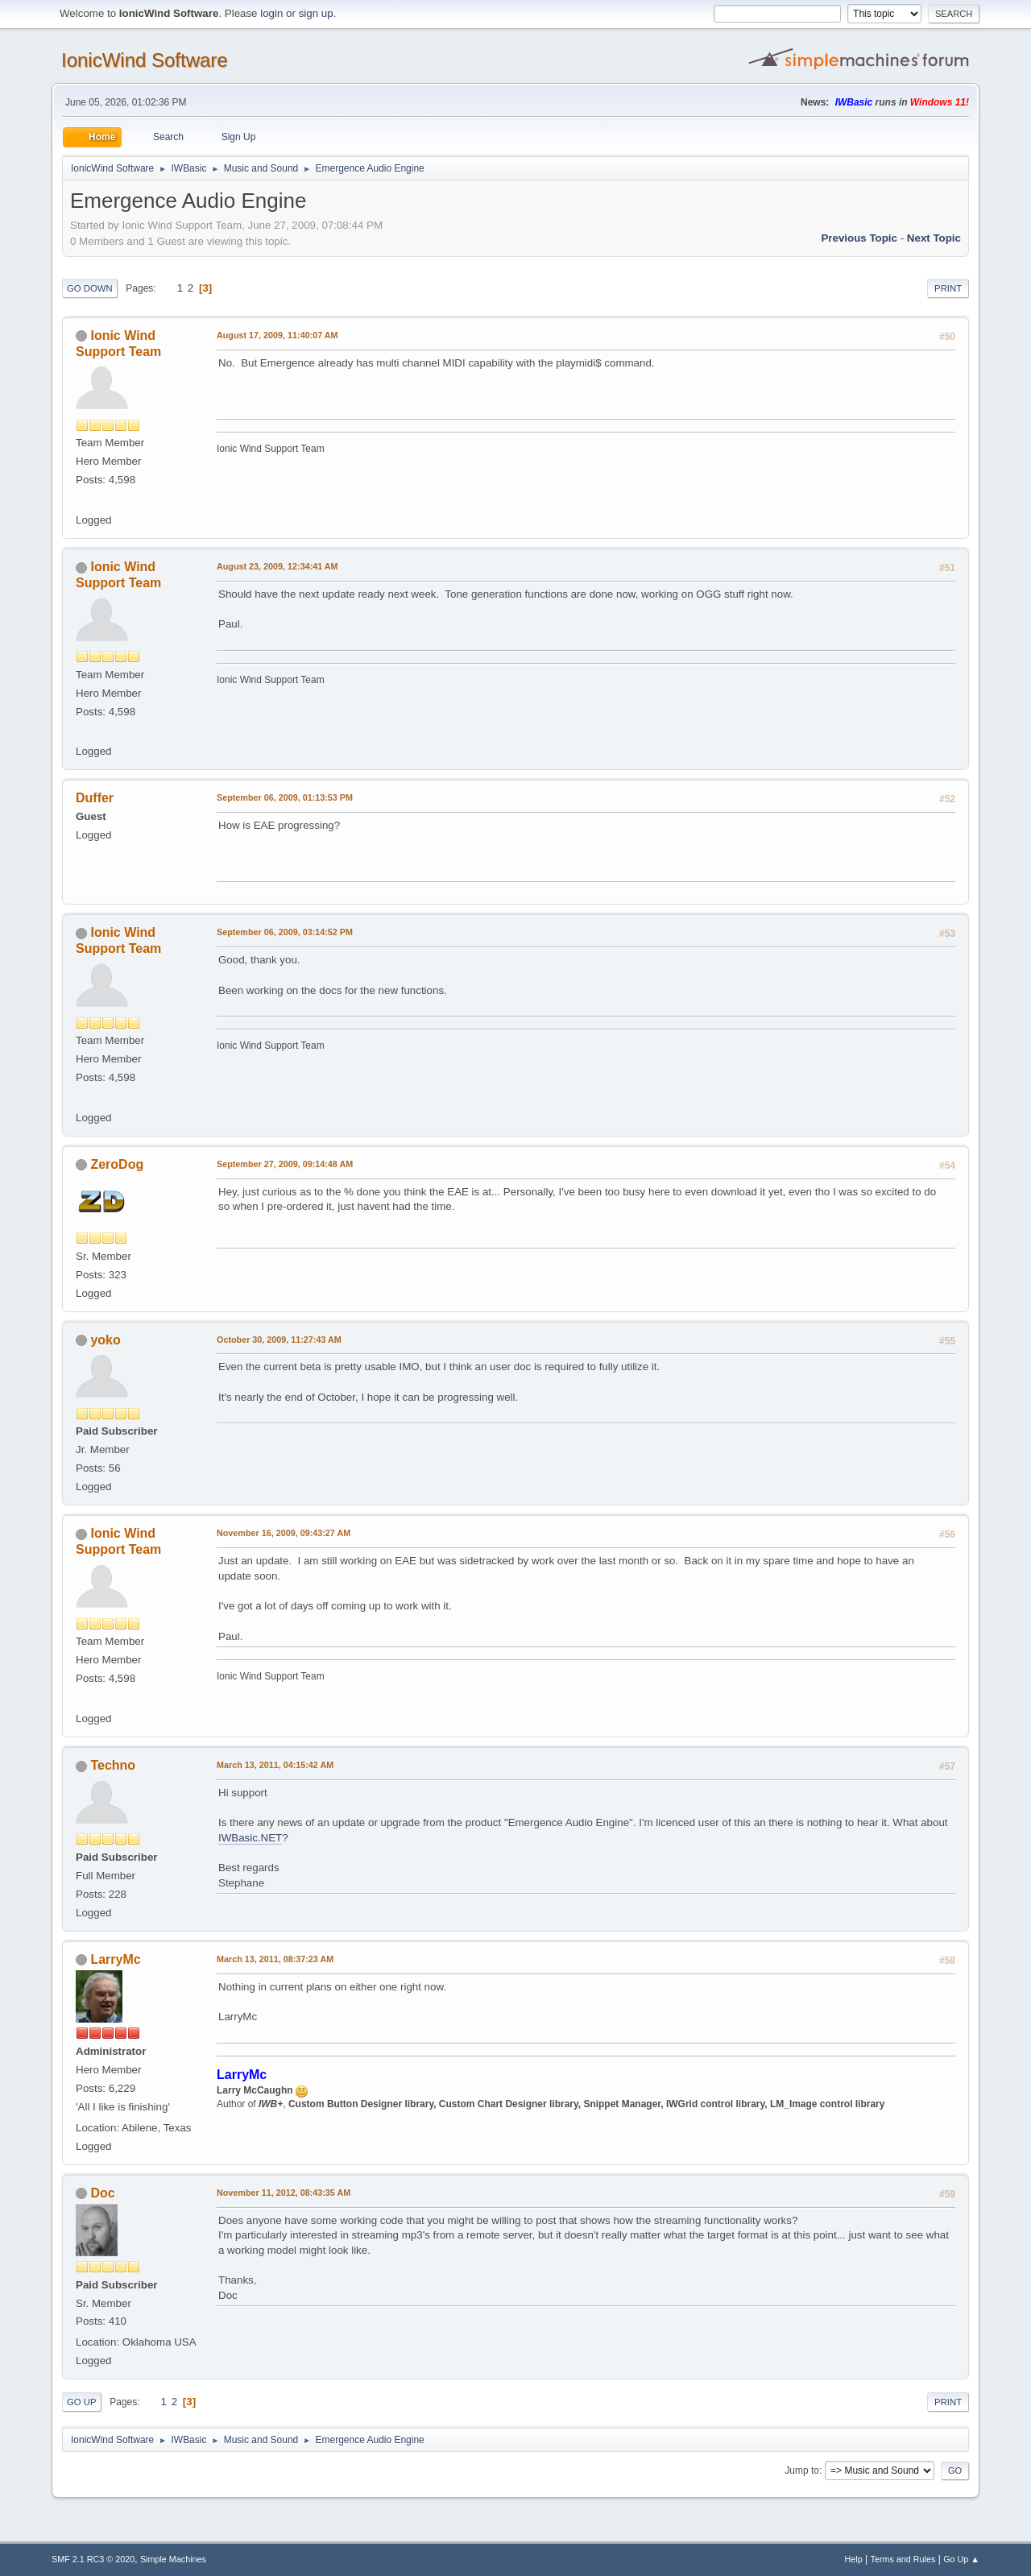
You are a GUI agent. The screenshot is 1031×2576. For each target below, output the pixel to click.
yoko (105, 1340)
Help (854, 2559)
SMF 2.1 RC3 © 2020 (93, 2559)
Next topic (934, 238)
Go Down (90, 288)
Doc (102, 2193)
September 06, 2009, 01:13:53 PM (285, 797)
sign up (316, 13)
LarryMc (115, 1959)
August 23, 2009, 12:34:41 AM (277, 566)
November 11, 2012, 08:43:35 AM (283, 2192)
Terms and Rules (903, 2559)
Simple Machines (173, 2559)
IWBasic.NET (250, 1838)
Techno (112, 1765)
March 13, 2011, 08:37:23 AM (275, 1959)
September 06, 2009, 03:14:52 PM (285, 932)
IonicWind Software (144, 60)
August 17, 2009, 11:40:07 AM (277, 335)
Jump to (802, 2470)
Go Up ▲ (961, 2559)
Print (948, 288)
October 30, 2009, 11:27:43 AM (279, 1339)
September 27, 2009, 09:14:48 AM (285, 1164)
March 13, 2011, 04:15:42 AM (275, 1765)
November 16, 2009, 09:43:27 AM (283, 1533)
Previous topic (859, 238)
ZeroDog (116, 1164)
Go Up (82, 2402)
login (271, 13)
